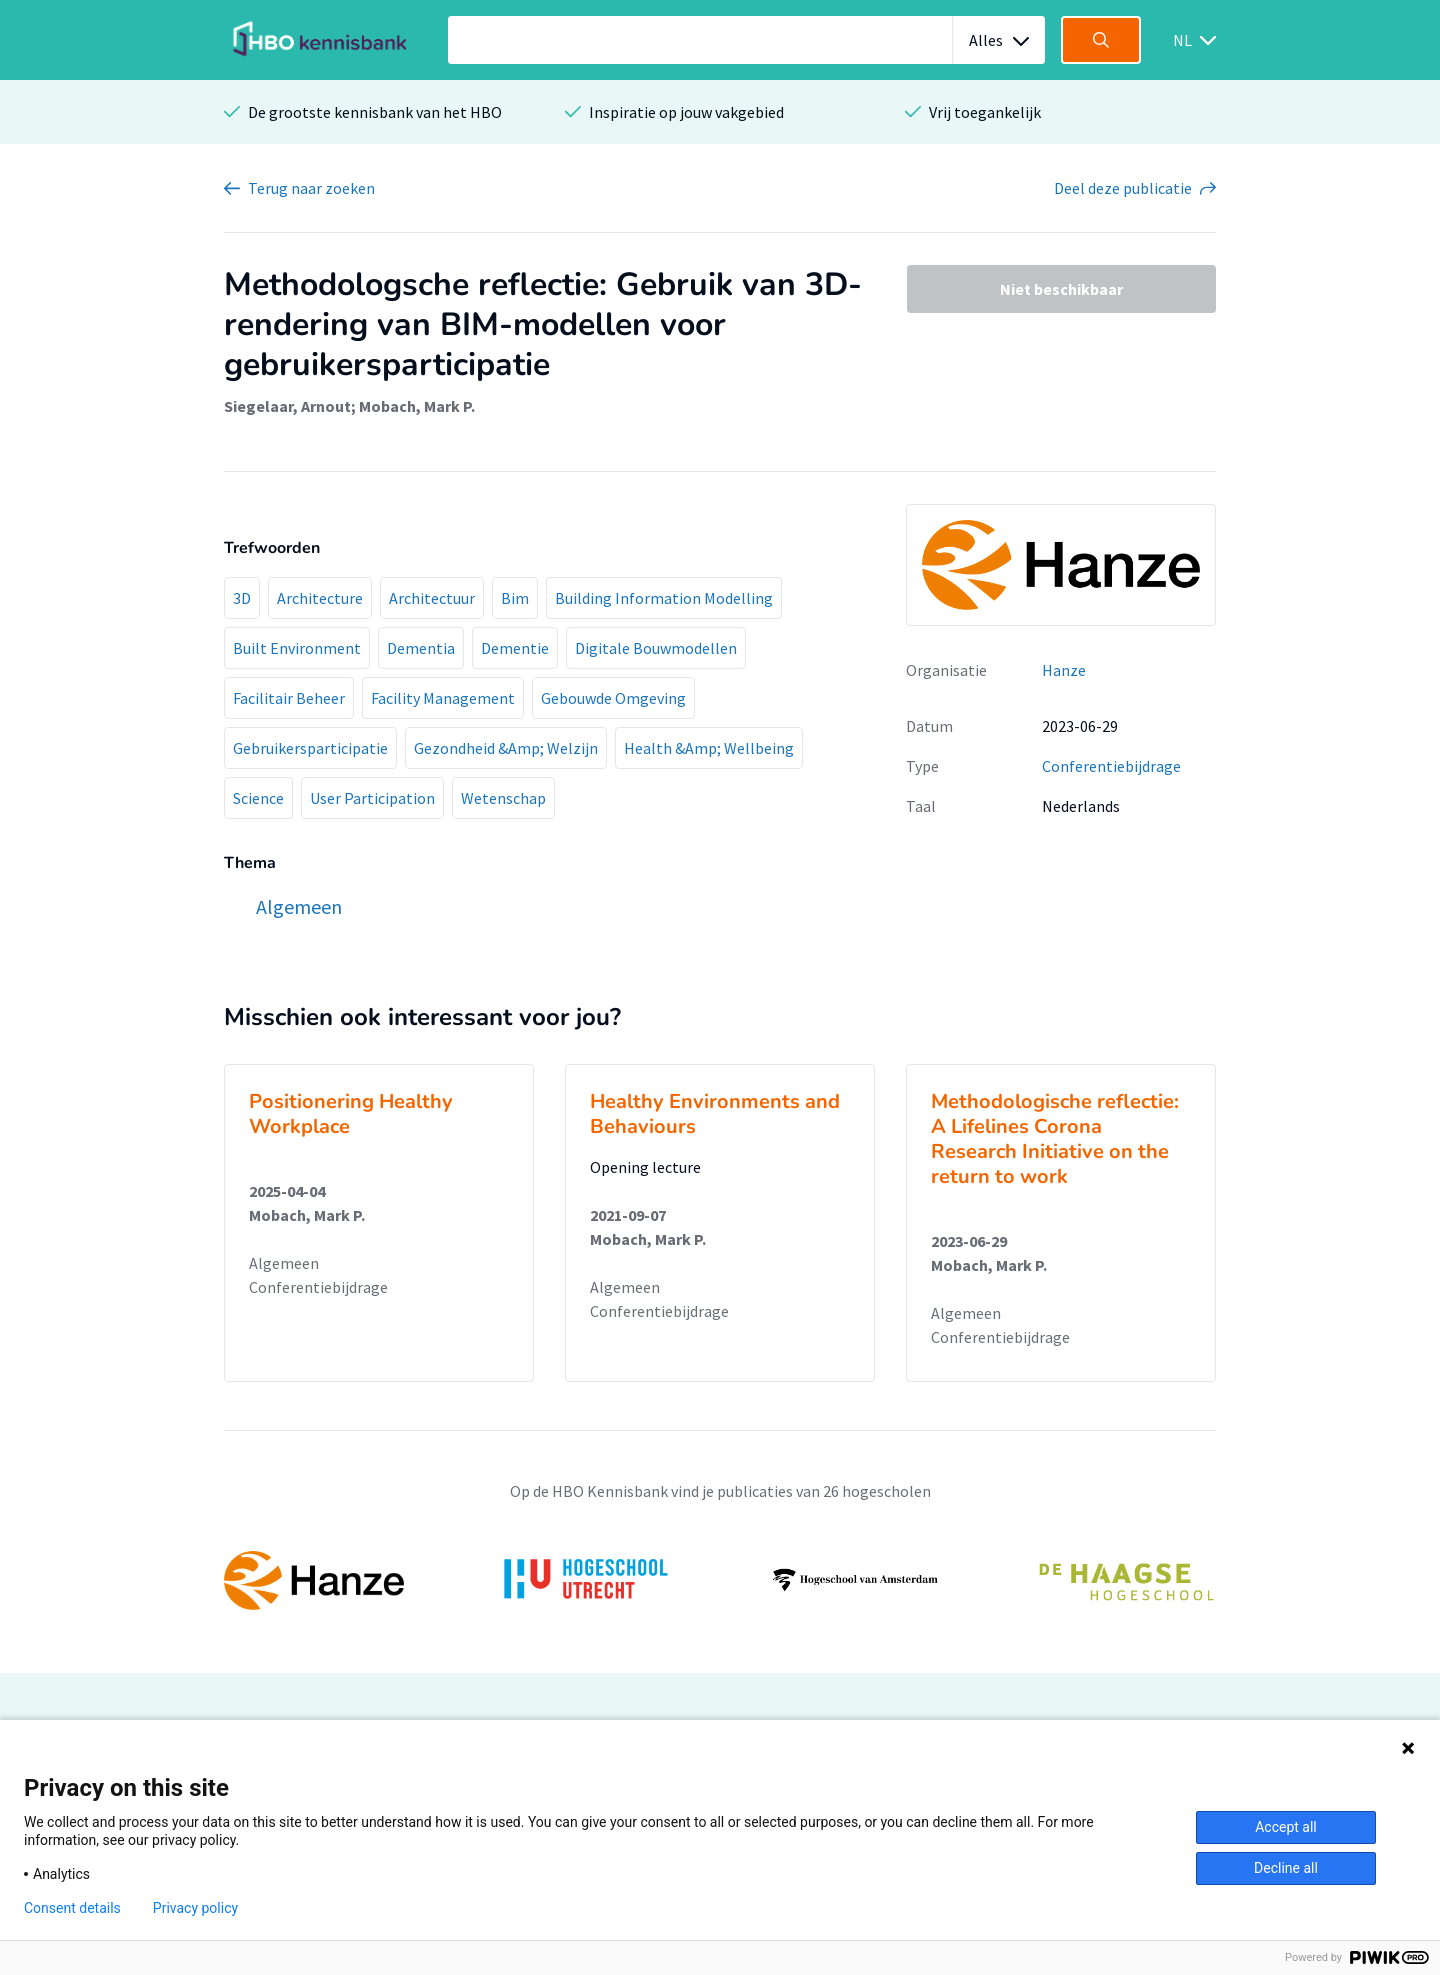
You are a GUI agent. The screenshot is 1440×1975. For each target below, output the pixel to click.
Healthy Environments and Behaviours (715, 1114)
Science (258, 798)
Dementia (421, 648)
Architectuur (432, 598)
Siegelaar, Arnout (287, 406)
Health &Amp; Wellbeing (709, 748)
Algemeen (284, 1263)
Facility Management (443, 698)
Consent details (72, 1908)
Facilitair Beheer (289, 698)
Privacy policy (195, 1908)
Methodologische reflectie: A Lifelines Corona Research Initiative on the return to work (1055, 1139)
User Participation (372, 798)
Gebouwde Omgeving (613, 698)
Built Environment (297, 648)
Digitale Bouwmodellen (656, 648)
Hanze (1064, 670)
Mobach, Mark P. (417, 406)
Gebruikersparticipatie (310, 748)
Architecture (320, 598)
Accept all (1286, 1827)
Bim (515, 598)
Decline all (1286, 1868)
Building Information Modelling (664, 598)
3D (242, 598)
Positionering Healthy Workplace (351, 1114)
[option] (720, 1580)
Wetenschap (503, 798)
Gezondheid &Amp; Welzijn (506, 748)
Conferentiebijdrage (1111, 766)
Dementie (515, 648)
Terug (311, 188)
